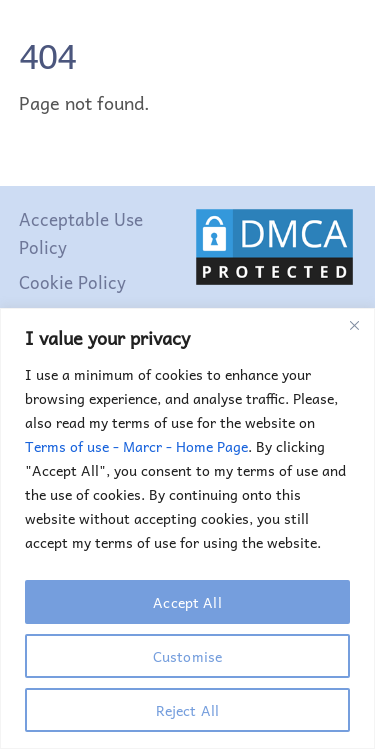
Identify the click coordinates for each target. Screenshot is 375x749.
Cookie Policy (72, 282)
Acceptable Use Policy (81, 233)
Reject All (187, 710)
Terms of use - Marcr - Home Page (136, 446)
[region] (187, 528)
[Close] (354, 325)
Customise (187, 656)
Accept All (187, 602)
